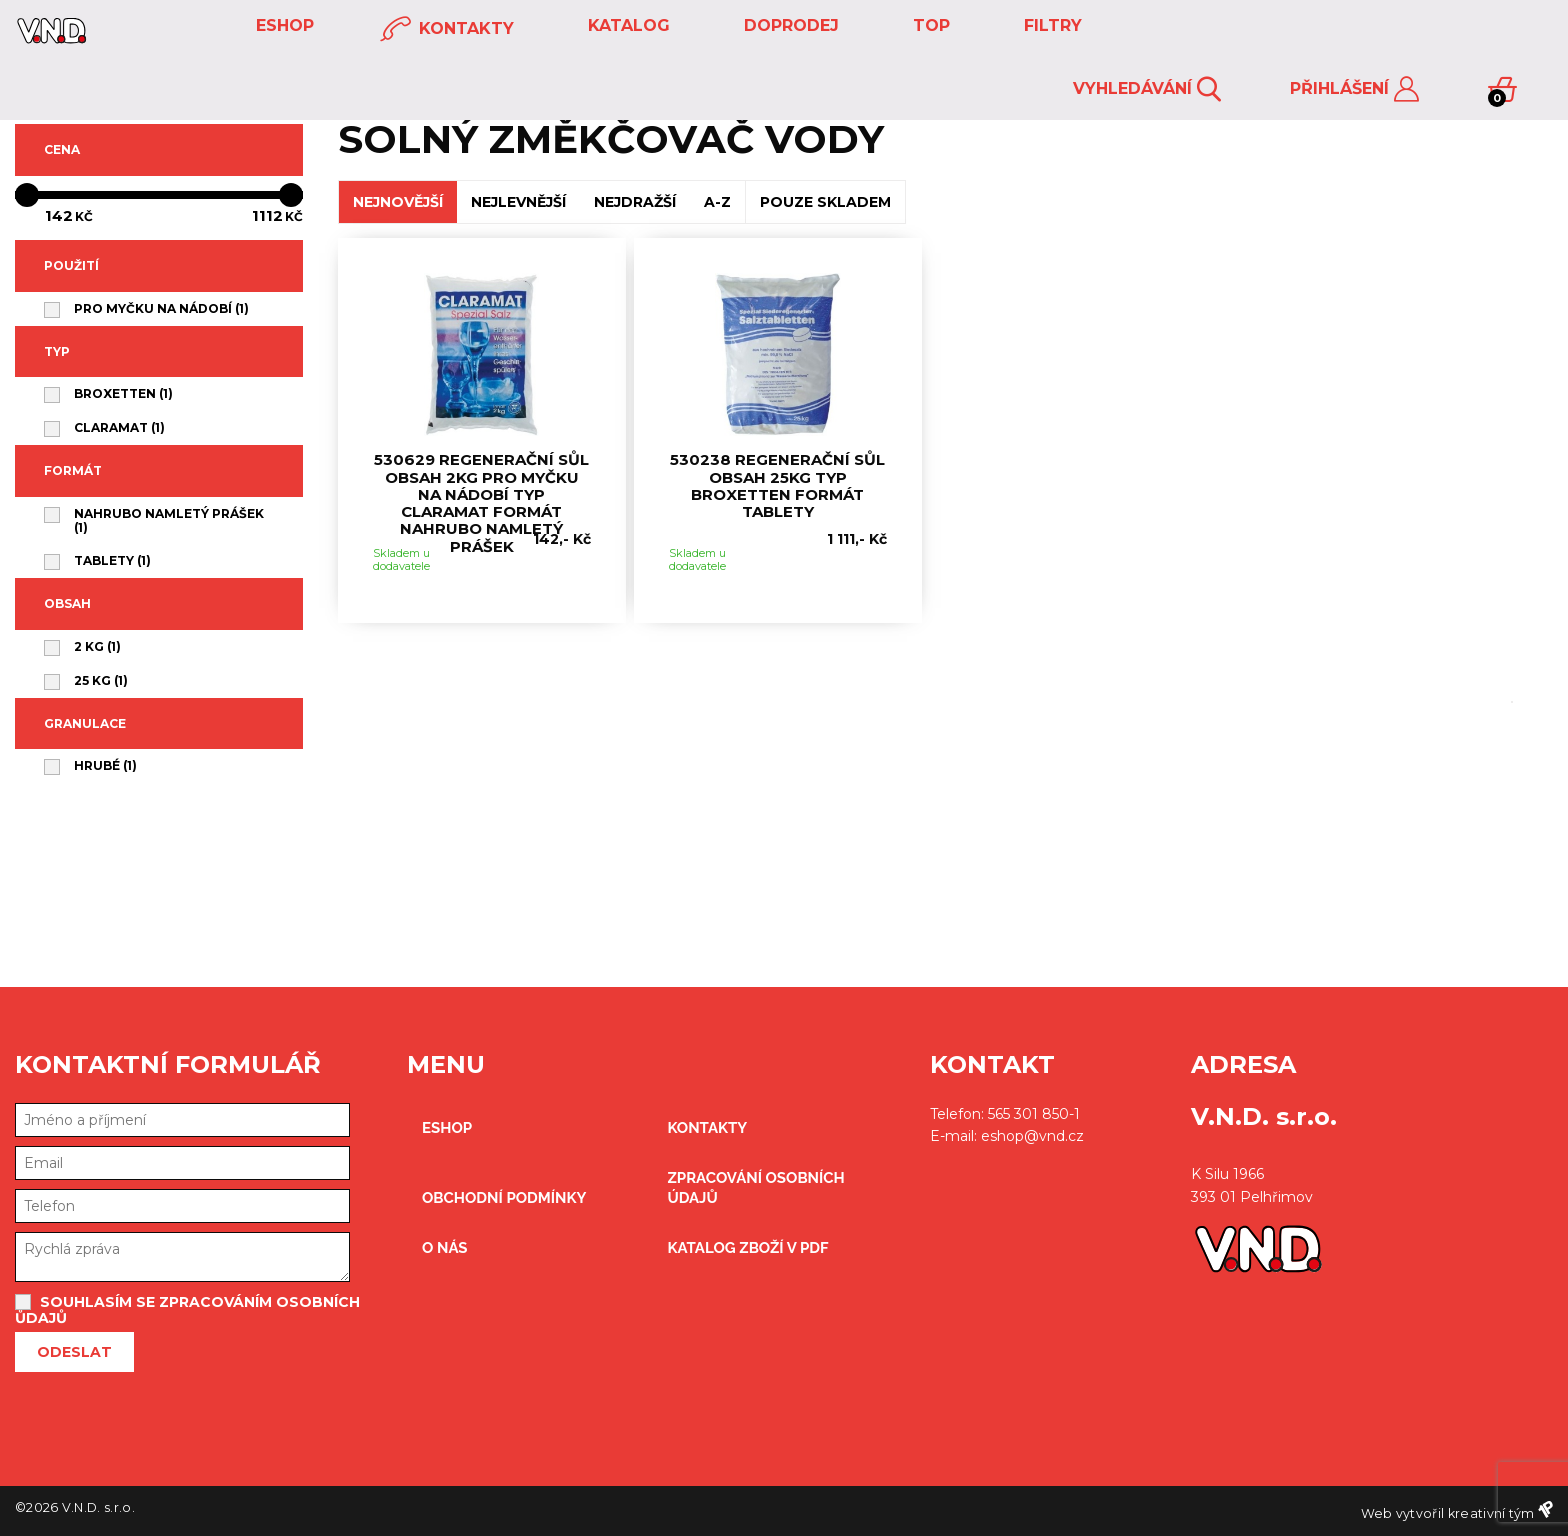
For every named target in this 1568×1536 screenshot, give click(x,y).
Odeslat (74, 1352)
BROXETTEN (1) (123, 394)
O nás (445, 1248)
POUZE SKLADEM (825, 202)
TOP (929, 25)
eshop (282, 25)
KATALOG (626, 25)
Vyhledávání (1147, 89)
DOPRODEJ (789, 25)
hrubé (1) (105, 766)
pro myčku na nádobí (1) (161, 309)
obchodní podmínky (504, 1198)
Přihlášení (1354, 89)
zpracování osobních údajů (755, 1188)
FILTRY (1050, 25)
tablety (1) (112, 561)
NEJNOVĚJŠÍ (398, 202)
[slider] (159, 195)
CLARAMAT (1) (119, 428)
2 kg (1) (97, 647)
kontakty (447, 29)
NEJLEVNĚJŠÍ (518, 202)
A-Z (717, 202)
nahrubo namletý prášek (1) (169, 521)
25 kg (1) (101, 681)
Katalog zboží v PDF (747, 1248)
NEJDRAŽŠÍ (635, 202)
